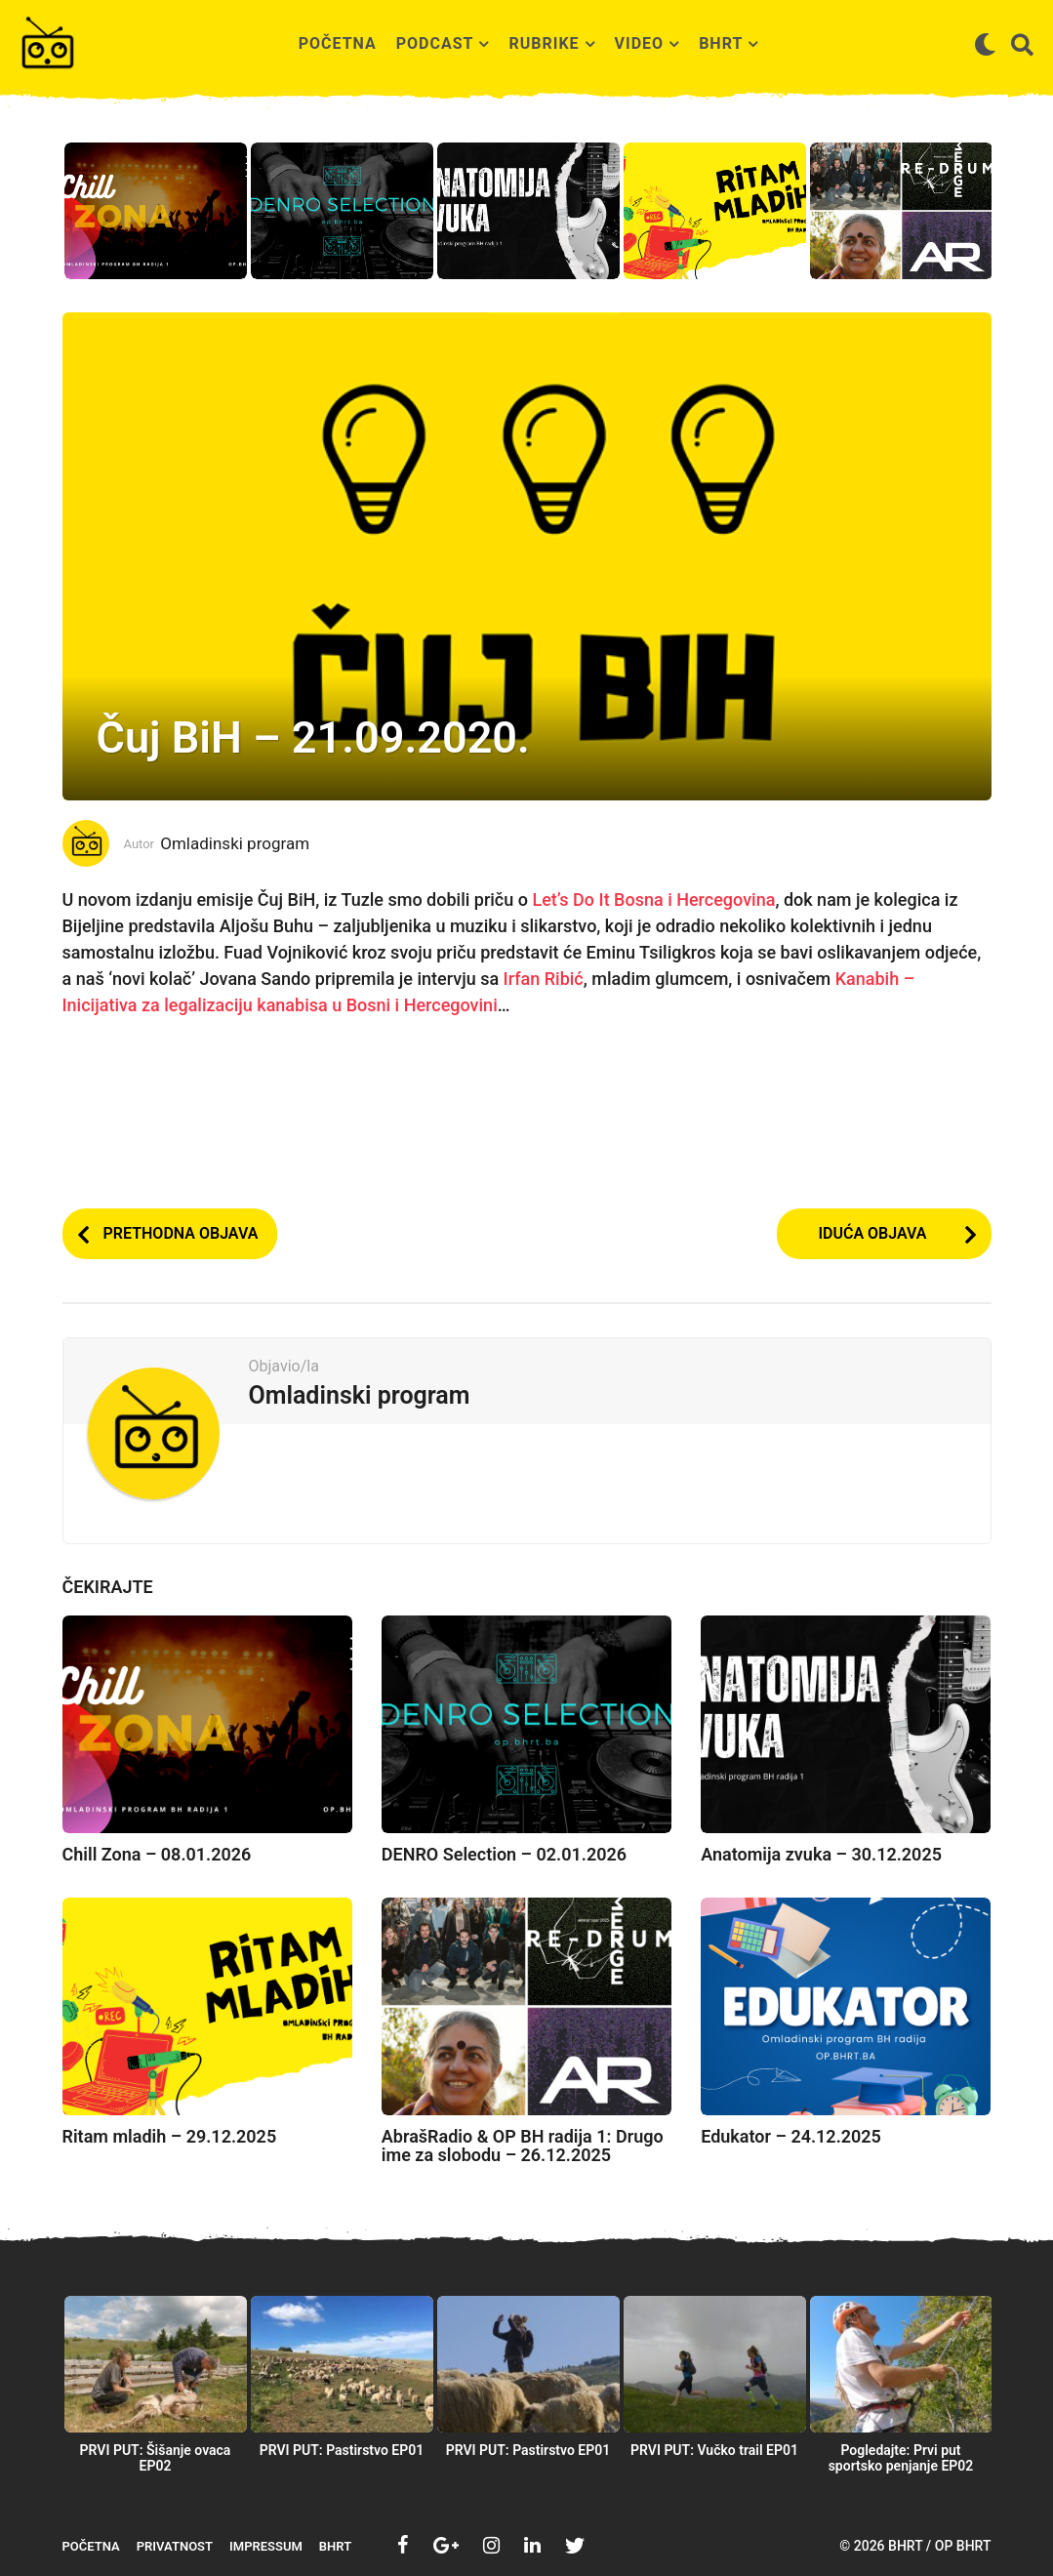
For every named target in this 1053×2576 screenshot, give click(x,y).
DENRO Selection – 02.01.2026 (504, 1854)
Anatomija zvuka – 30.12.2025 (821, 1854)
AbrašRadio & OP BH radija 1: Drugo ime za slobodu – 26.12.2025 (523, 2146)
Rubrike (543, 43)
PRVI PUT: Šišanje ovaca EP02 (155, 2458)
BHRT (721, 43)
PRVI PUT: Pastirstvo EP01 (342, 2450)
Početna (338, 43)
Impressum (266, 2546)
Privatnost (175, 2546)
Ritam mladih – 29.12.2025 (169, 2136)
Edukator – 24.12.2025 (791, 2136)
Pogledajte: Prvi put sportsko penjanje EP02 (901, 2458)
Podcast (435, 43)
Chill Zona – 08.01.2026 (157, 1854)
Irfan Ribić (544, 978)
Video (640, 43)
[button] (985, 43)
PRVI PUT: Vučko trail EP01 (714, 2450)
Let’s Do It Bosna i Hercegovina (653, 899)
